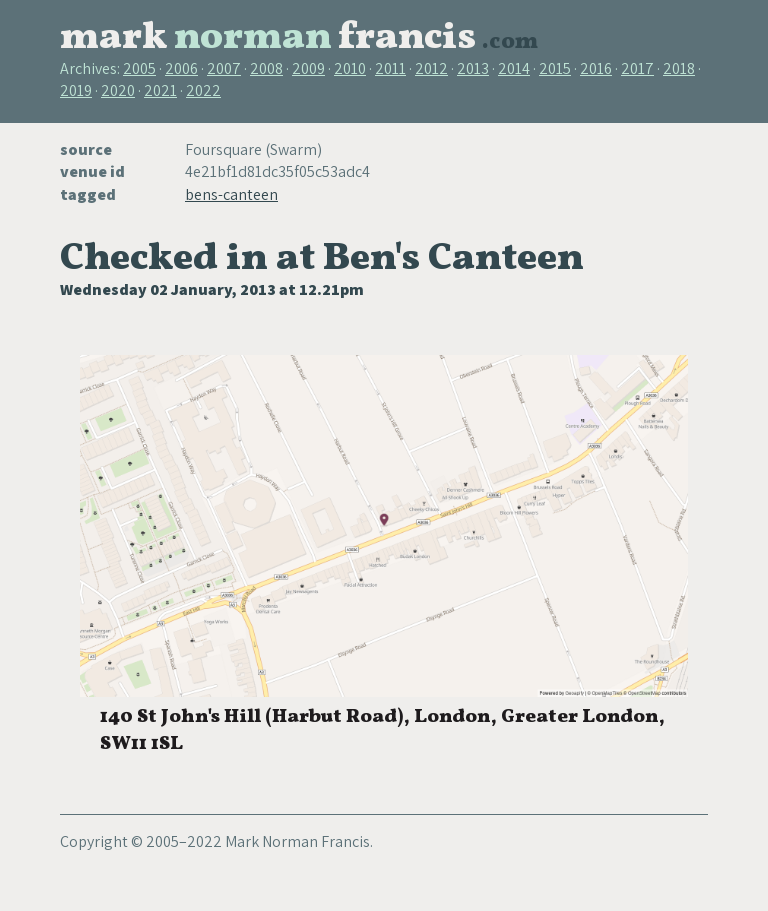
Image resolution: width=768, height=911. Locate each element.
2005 (139, 68)
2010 (350, 68)
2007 (224, 68)
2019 (76, 90)
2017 (637, 68)
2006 (181, 68)
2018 (679, 68)
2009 (308, 68)
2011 (390, 68)
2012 (431, 68)
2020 (118, 90)
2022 (203, 90)
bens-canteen (231, 194)
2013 (473, 68)
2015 (555, 68)
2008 (266, 68)
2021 (160, 90)
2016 (596, 68)
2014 (514, 68)
